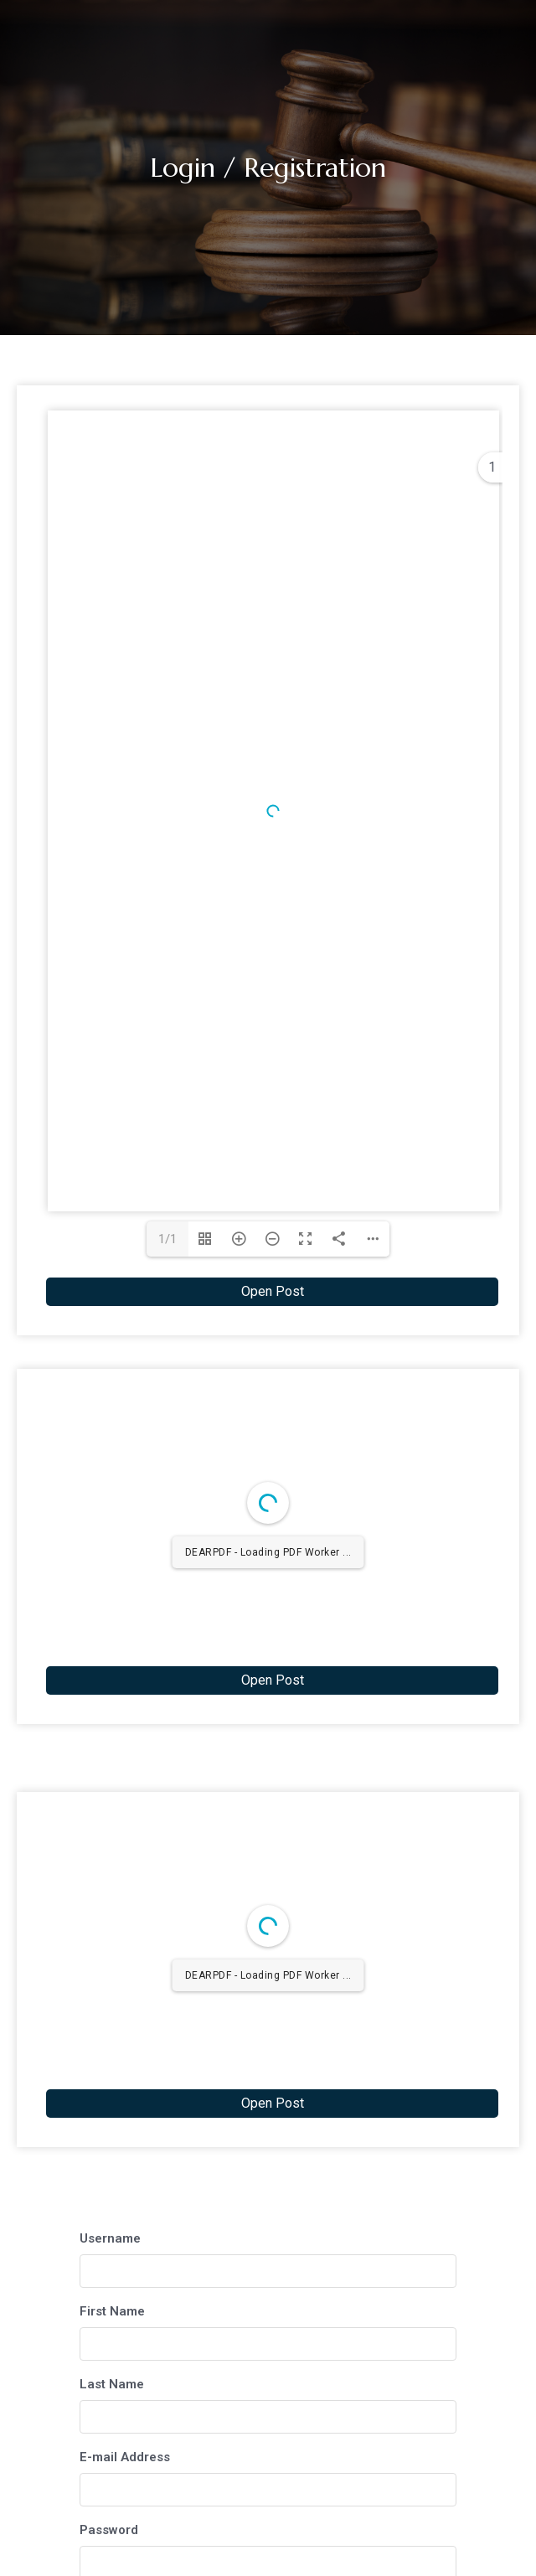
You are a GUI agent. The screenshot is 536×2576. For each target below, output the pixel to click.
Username (110, 2238)
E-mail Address (125, 2457)
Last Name (112, 2384)
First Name (112, 2311)
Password (109, 2529)
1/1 (167, 1239)
